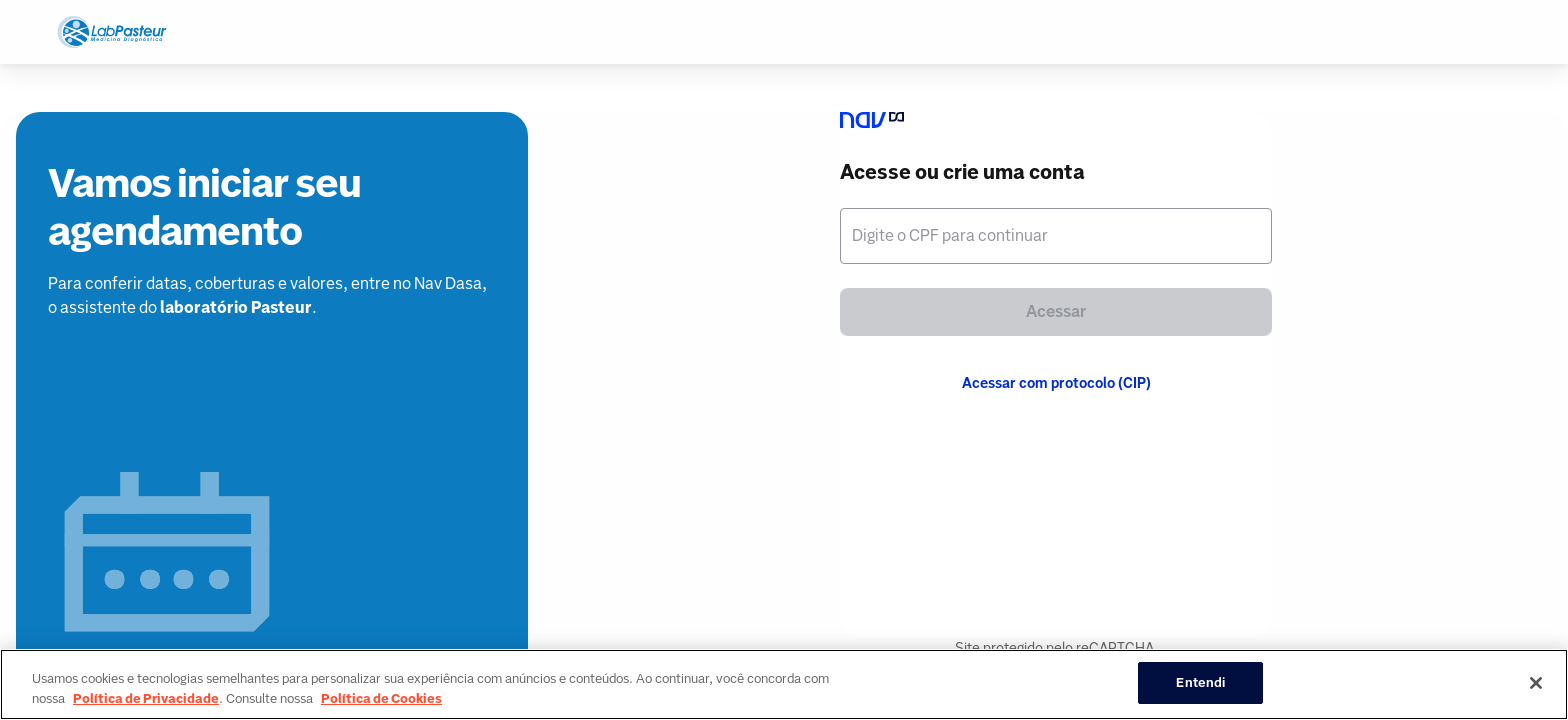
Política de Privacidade (146, 698)
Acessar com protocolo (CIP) (1056, 383)
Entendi (1200, 682)
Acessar (1056, 311)
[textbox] (1056, 236)
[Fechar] (1536, 683)
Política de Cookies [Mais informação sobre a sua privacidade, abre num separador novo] (381, 698)
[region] (784, 684)
